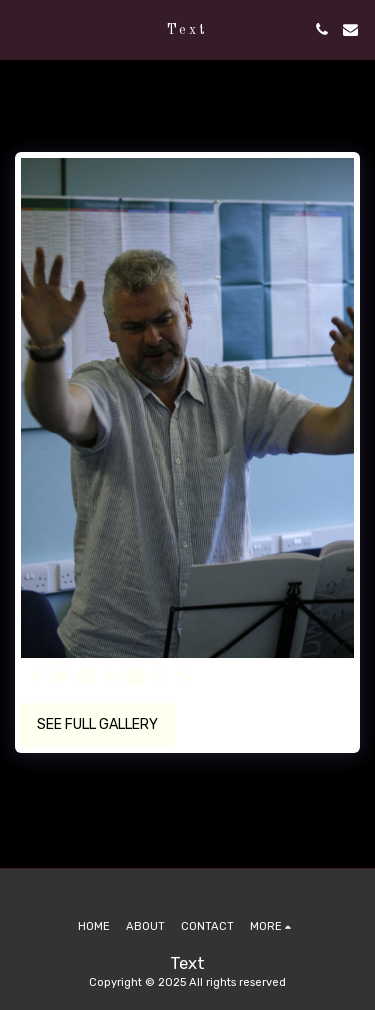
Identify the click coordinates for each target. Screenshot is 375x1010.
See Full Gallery (97, 724)
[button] (22, 29)
